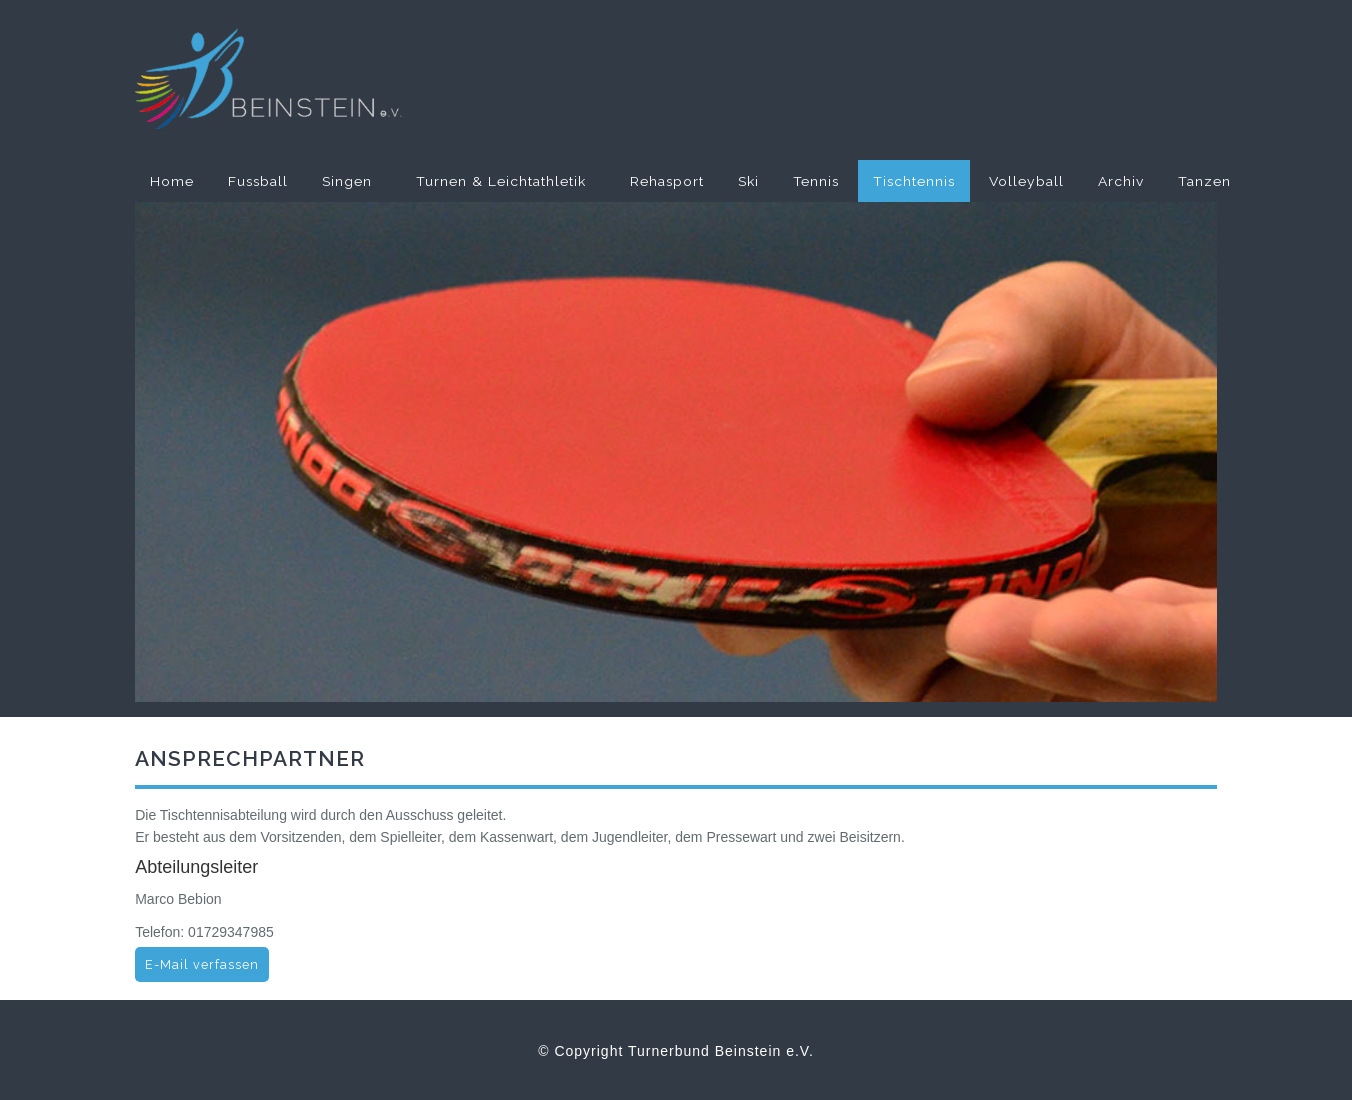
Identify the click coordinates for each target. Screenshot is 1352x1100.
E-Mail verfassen (202, 964)
